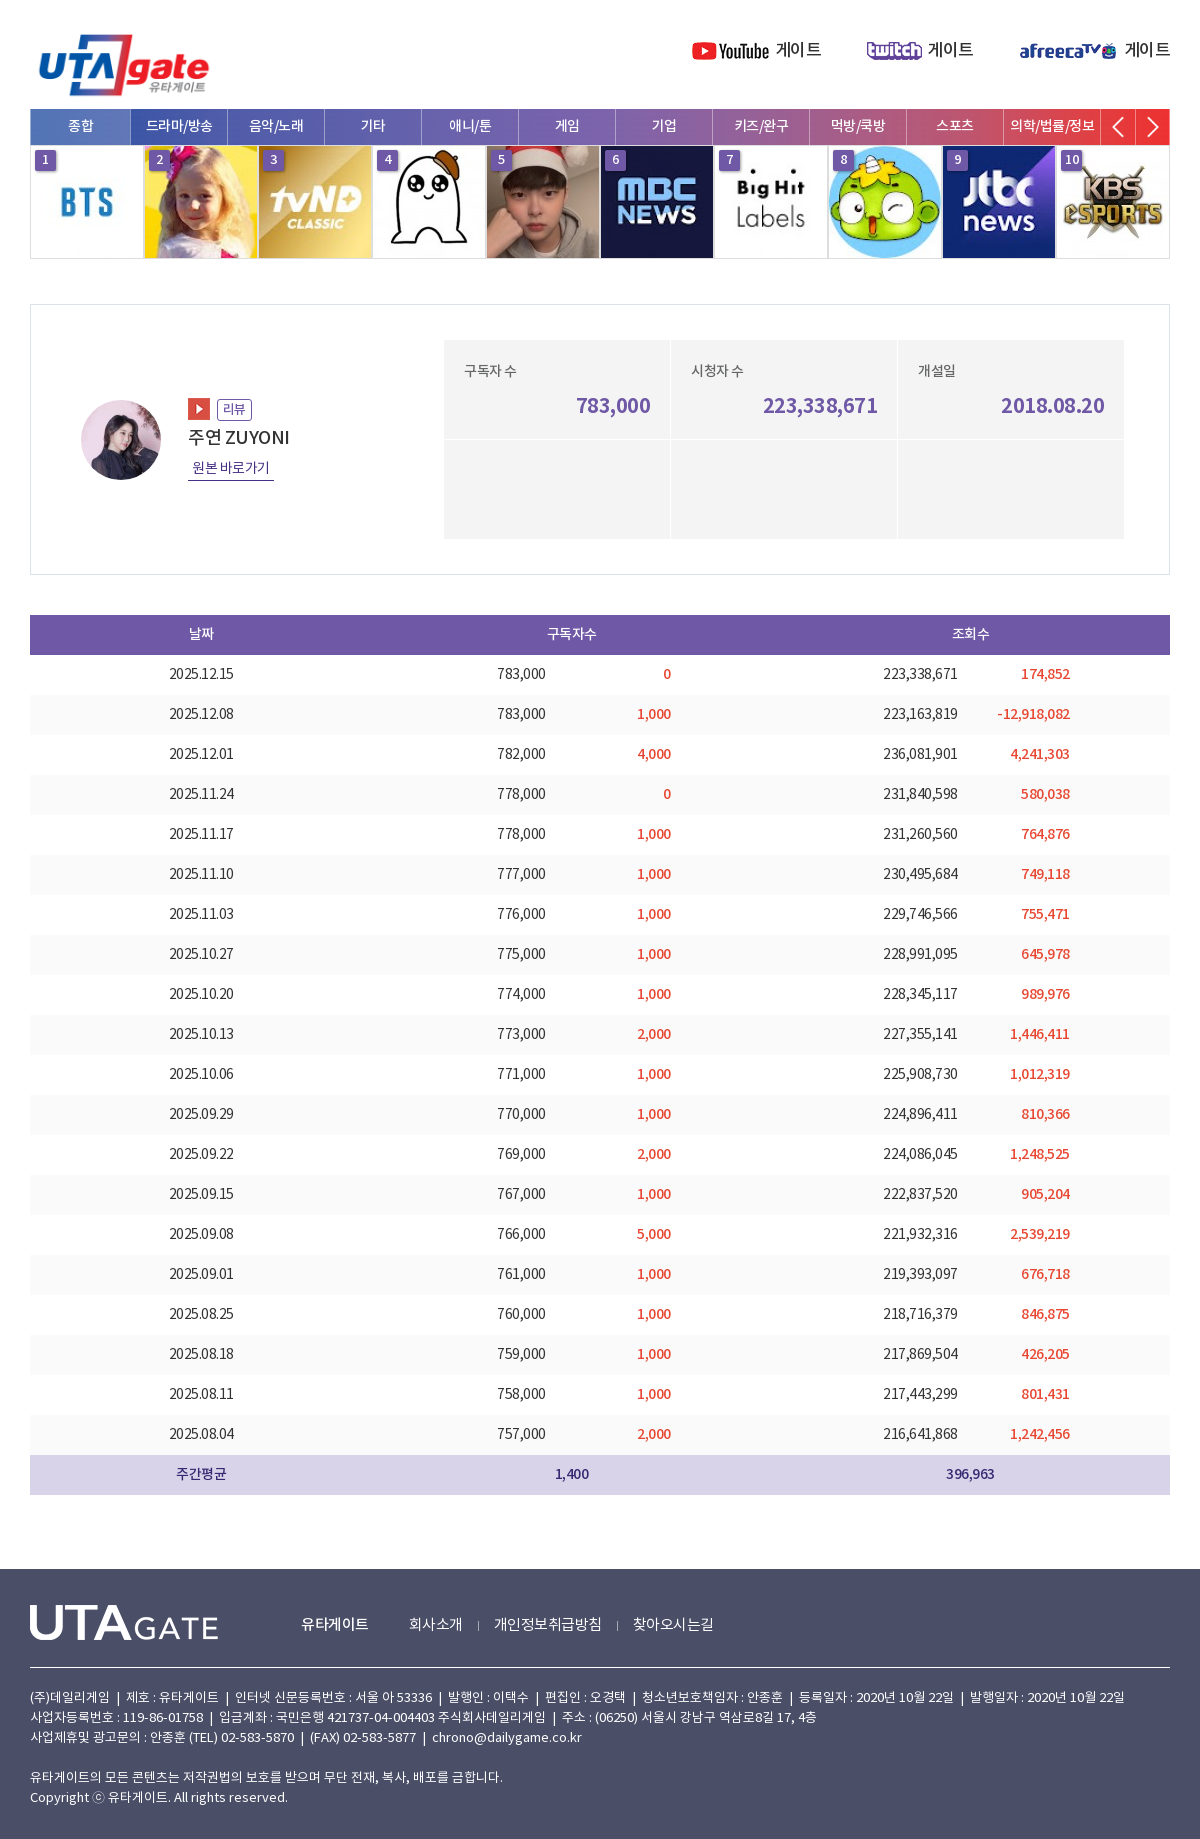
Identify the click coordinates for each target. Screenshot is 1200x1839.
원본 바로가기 (231, 469)
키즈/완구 (761, 126)
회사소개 (436, 1625)
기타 (373, 126)
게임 (567, 126)
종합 (80, 126)
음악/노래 (276, 126)
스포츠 (955, 126)
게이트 (798, 51)
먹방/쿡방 (858, 126)
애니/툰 (470, 126)
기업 (664, 126)
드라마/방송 (179, 126)
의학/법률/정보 (1052, 126)
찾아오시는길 (673, 1625)
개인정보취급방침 (548, 1625)
